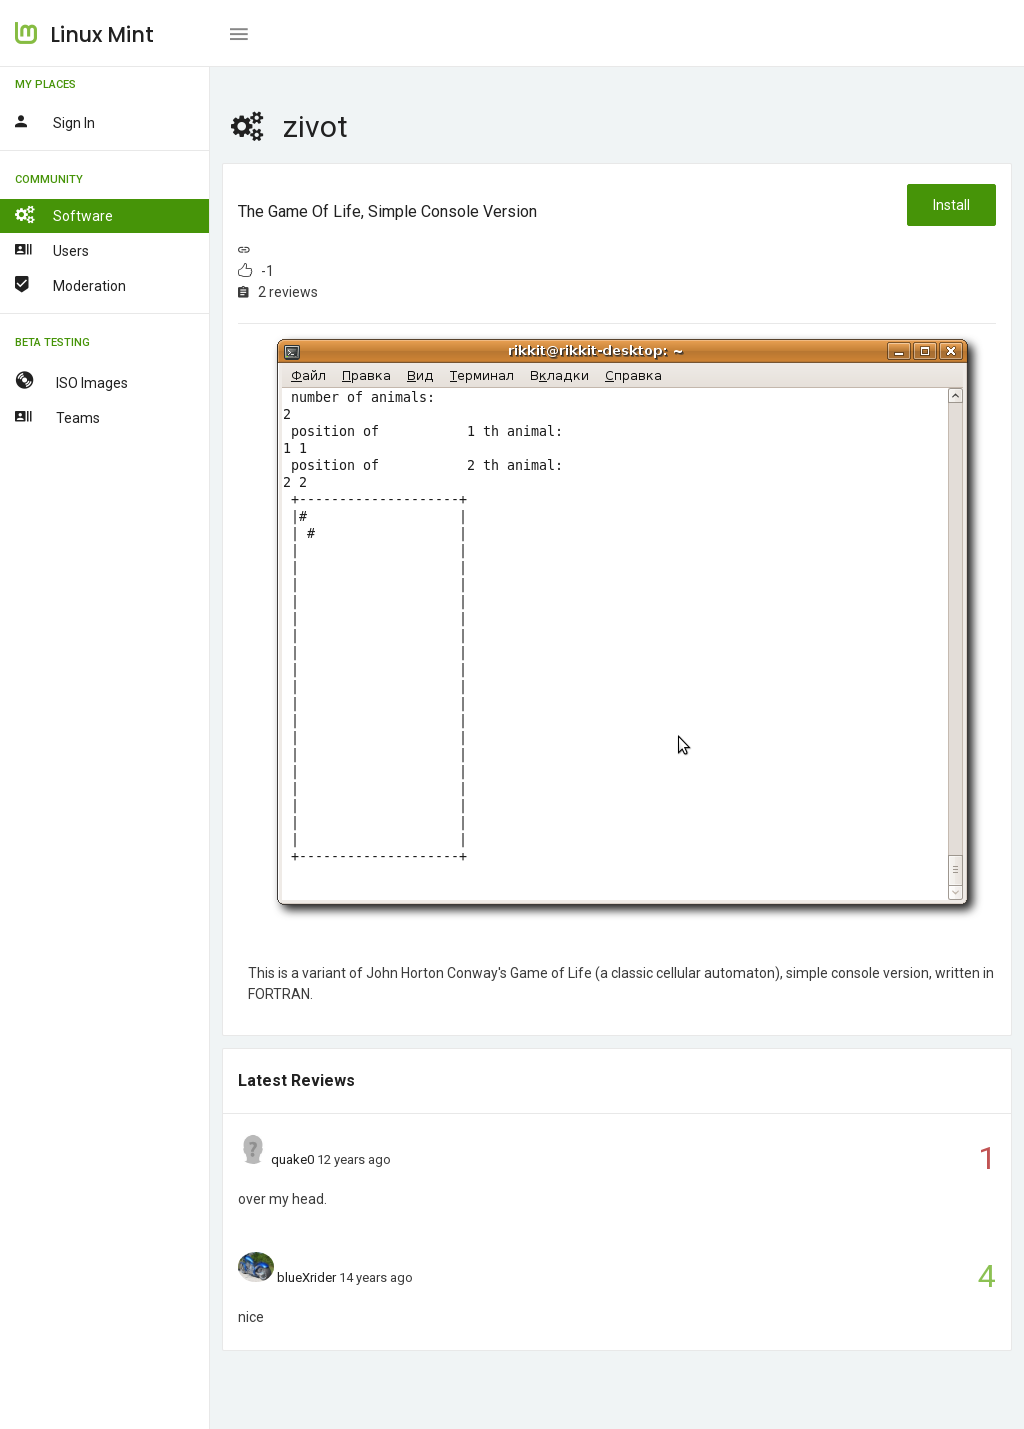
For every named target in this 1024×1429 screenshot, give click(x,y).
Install (951, 205)
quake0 (292, 1159)
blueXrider (306, 1277)
